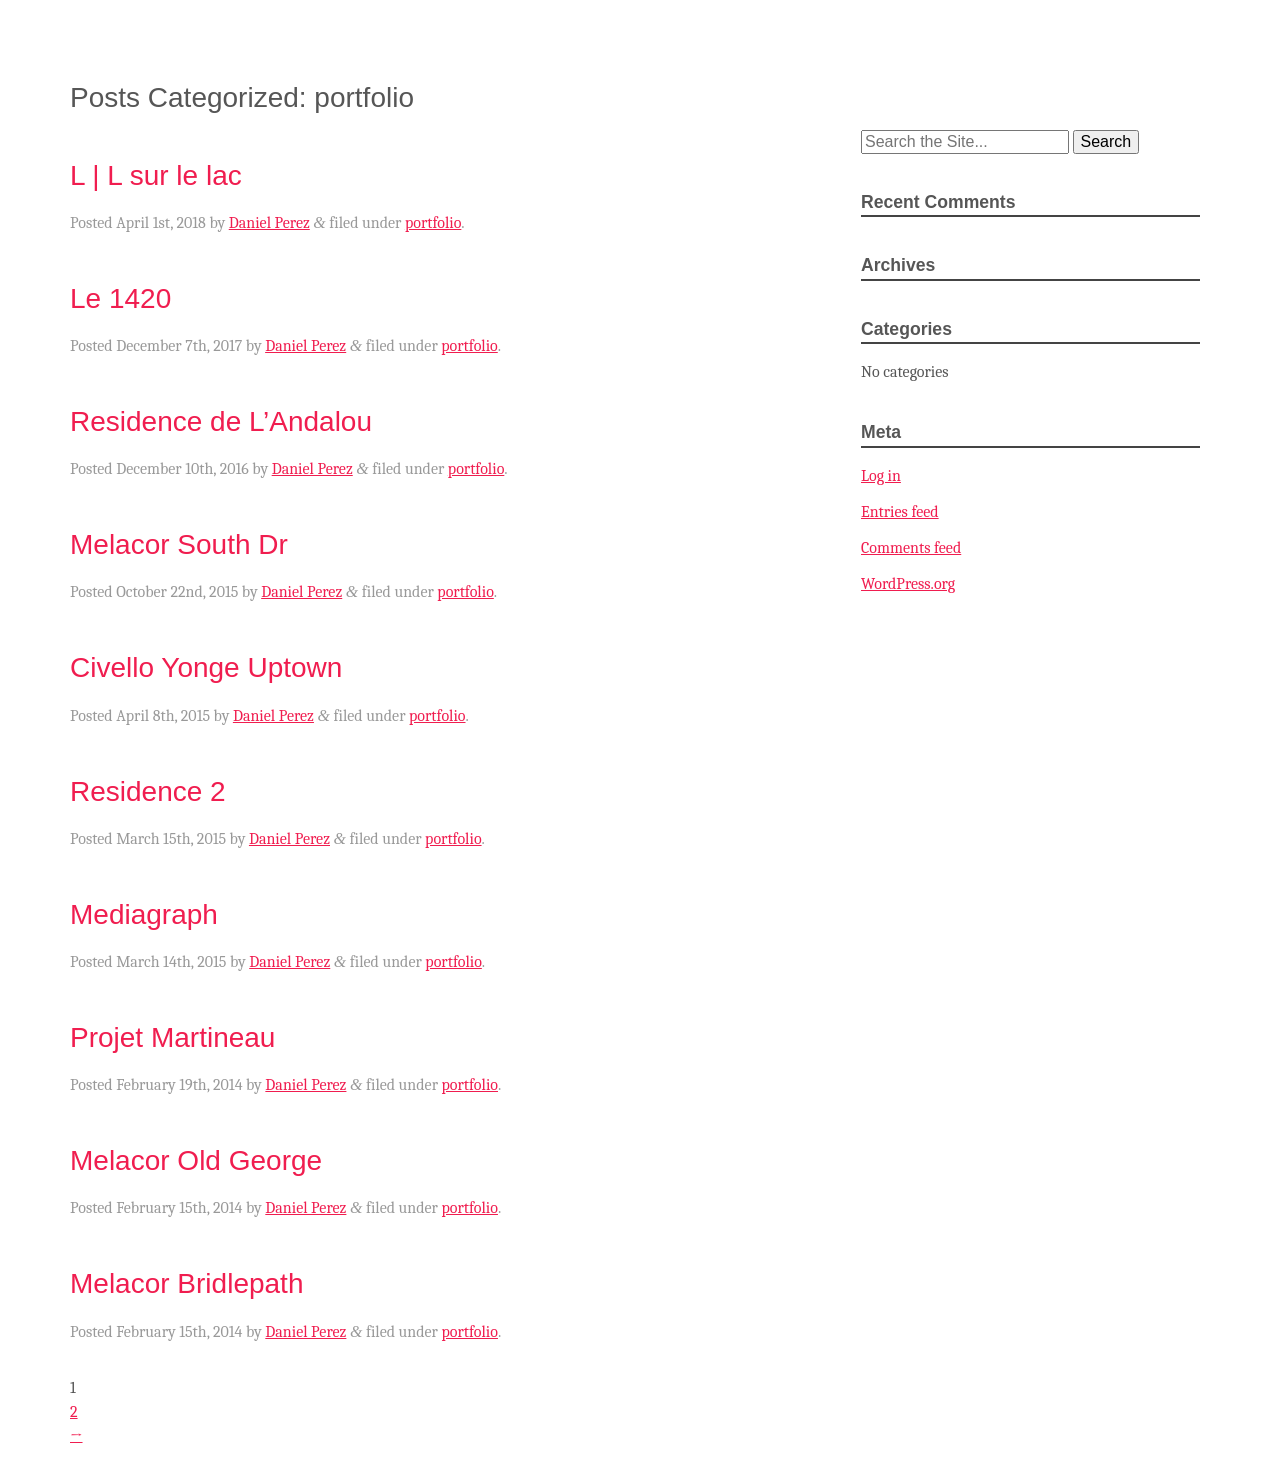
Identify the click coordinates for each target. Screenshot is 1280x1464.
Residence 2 (148, 791)
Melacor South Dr (179, 544)
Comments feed (911, 548)
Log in (881, 476)
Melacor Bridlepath (186, 1283)
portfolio (433, 223)
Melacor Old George (196, 1160)
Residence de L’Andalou (221, 421)
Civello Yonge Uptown (206, 667)
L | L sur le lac (156, 175)
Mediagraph (144, 914)
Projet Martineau (172, 1037)
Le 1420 (120, 298)
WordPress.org (908, 584)
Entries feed (900, 512)
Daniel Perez (269, 223)
